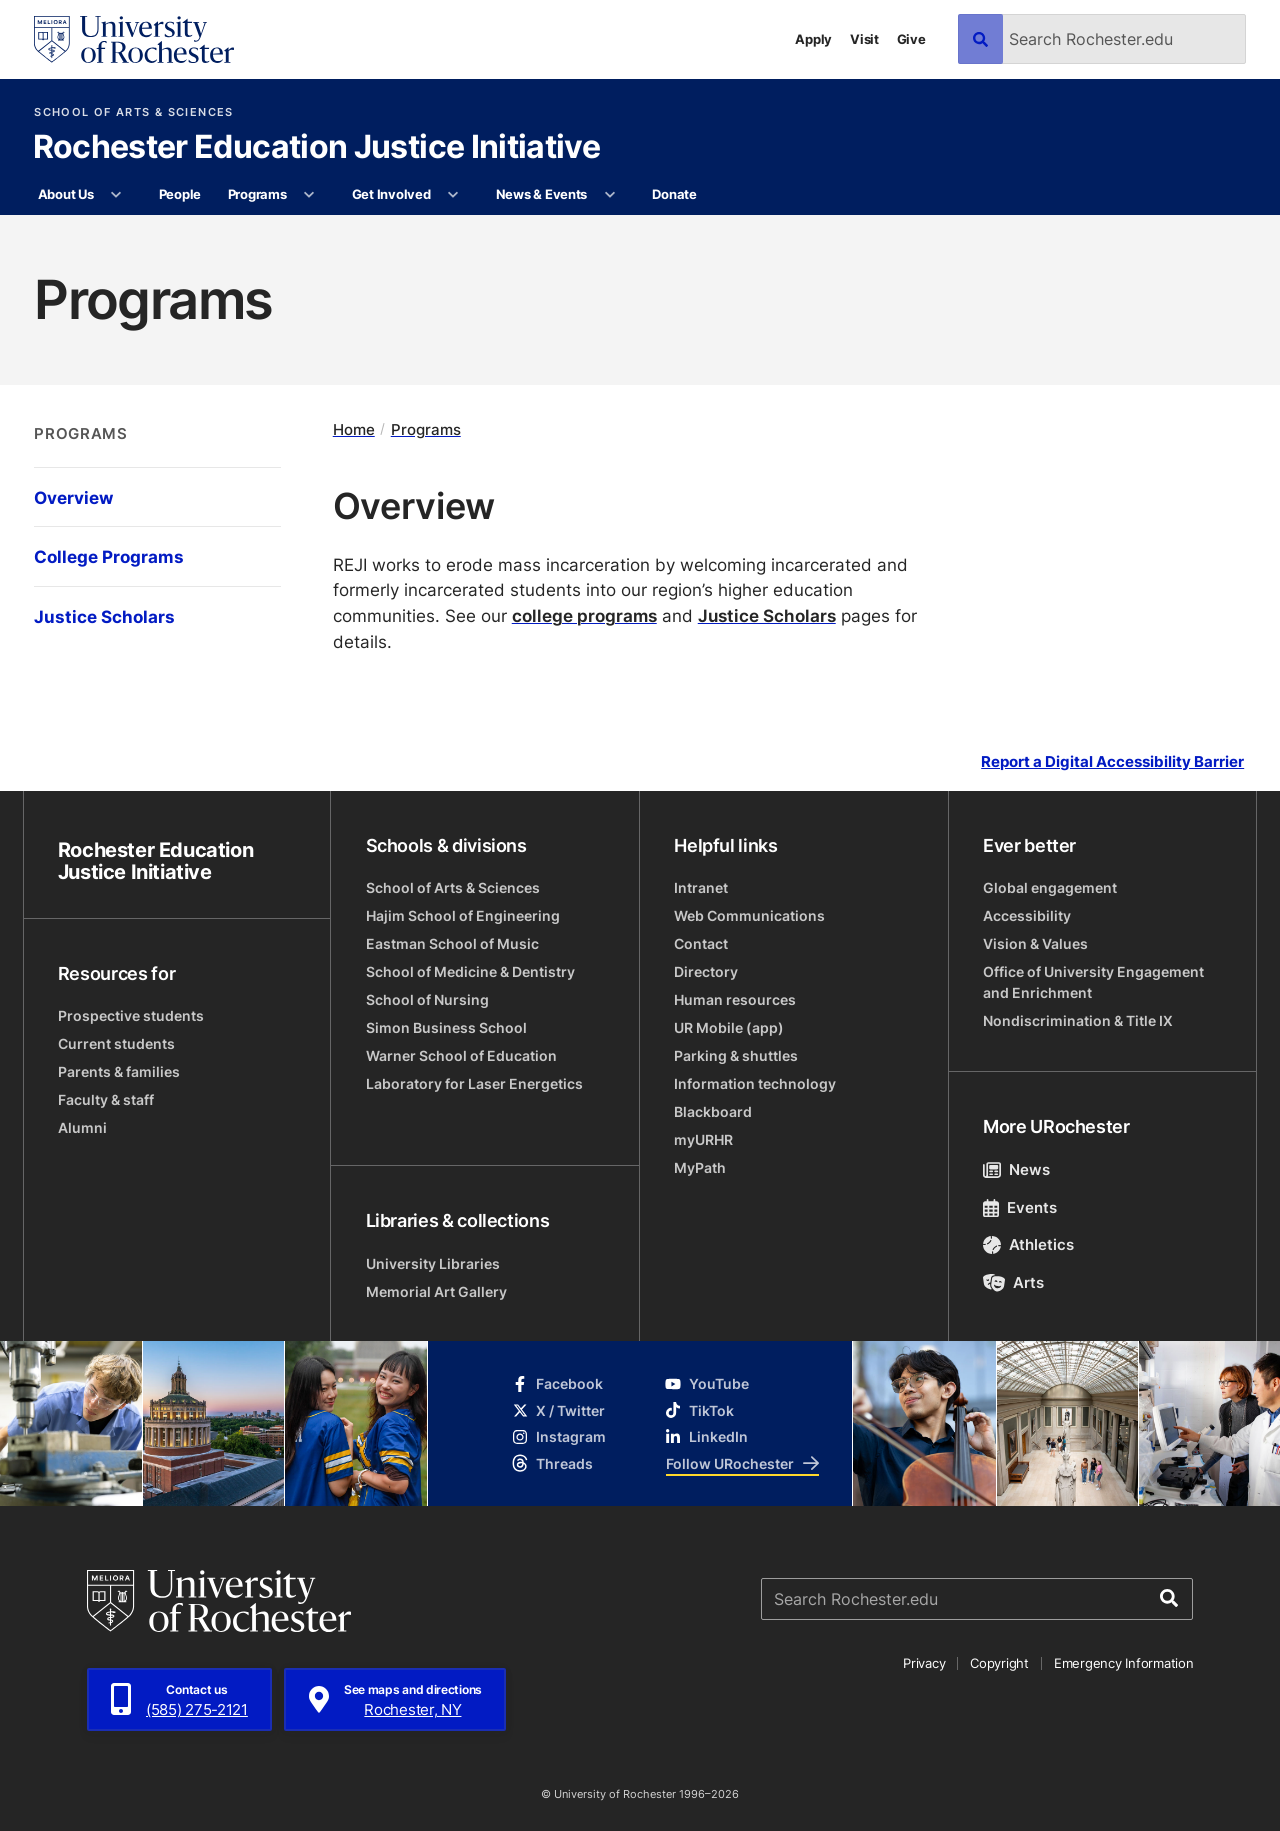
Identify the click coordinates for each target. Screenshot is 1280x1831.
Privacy (924, 1663)
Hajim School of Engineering (463, 915)
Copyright (999, 1663)
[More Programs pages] (309, 195)
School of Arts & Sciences (133, 112)
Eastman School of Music (452, 943)
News (1016, 1169)
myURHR (703, 1139)
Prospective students (131, 1015)
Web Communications (749, 915)
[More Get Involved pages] (453, 195)
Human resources (735, 999)
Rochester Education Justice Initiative (317, 148)
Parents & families (119, 1071)
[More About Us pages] (116, 195)
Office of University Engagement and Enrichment (1093, 982)
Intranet (701, 887)
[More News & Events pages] (609, 195)
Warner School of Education (461, 1055)
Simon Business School (446, 1027)
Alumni (82, 1127)
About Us (66, 194)
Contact (701, 943)
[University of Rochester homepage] (134, 39)
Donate (674, 194)
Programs (257, 194)
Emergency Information (1124, 1663)
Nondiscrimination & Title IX (1078, 1020)
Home (354, 429)
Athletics (1028, 1244)
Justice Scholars (767, 615)
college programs (584, 615)
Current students (116, 1043)
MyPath (700, 1167)
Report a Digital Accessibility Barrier (1112, 761)
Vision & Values (1035, 943)
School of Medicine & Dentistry (470, 971)
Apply (813, 39)
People (180, 194)
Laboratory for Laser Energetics (474, 1083)
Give (911, 39)
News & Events (542, 194)
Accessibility (1027, 915)
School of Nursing (427, 999)
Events (1020, 1207)
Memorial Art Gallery (436, 1291)
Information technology (755, 1083)
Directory (706, 971)
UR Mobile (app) (729, 1027)
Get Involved (391, 194)
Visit (864, 39)
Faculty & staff (106, 1099)
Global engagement (1050, 887)
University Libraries (433, 1263)
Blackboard (713, 1111)
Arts (1013, 1282)
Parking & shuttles (736, 1055)
